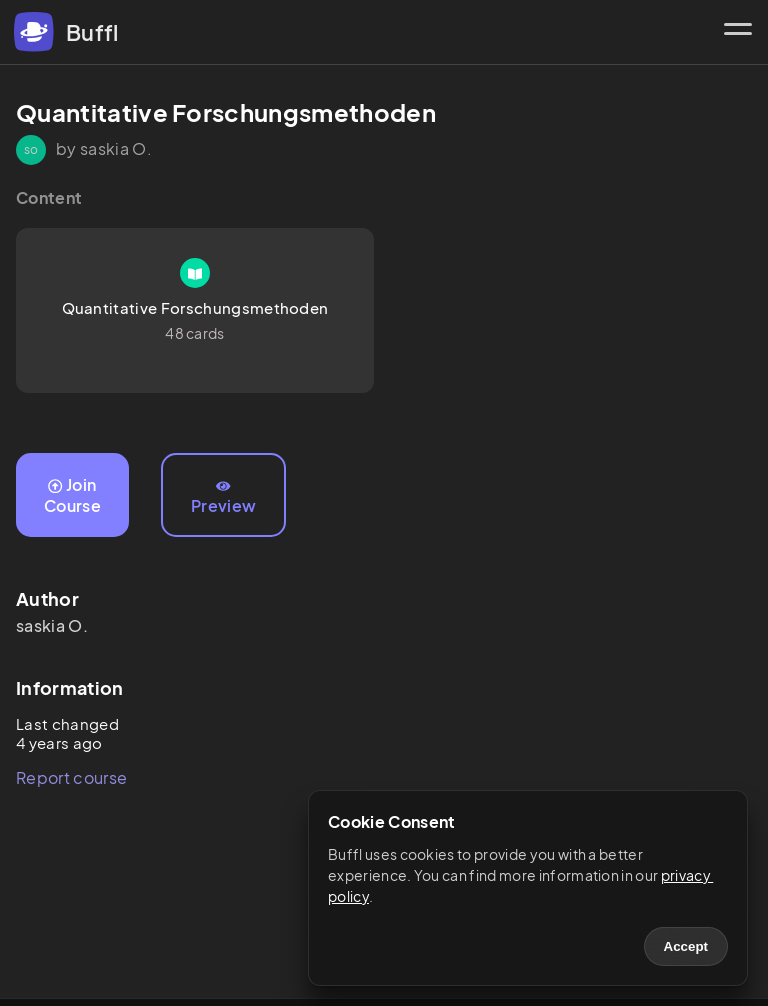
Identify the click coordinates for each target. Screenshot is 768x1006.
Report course (71, 777)
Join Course (72, 495)
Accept (686, 946)
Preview (223, 498)
